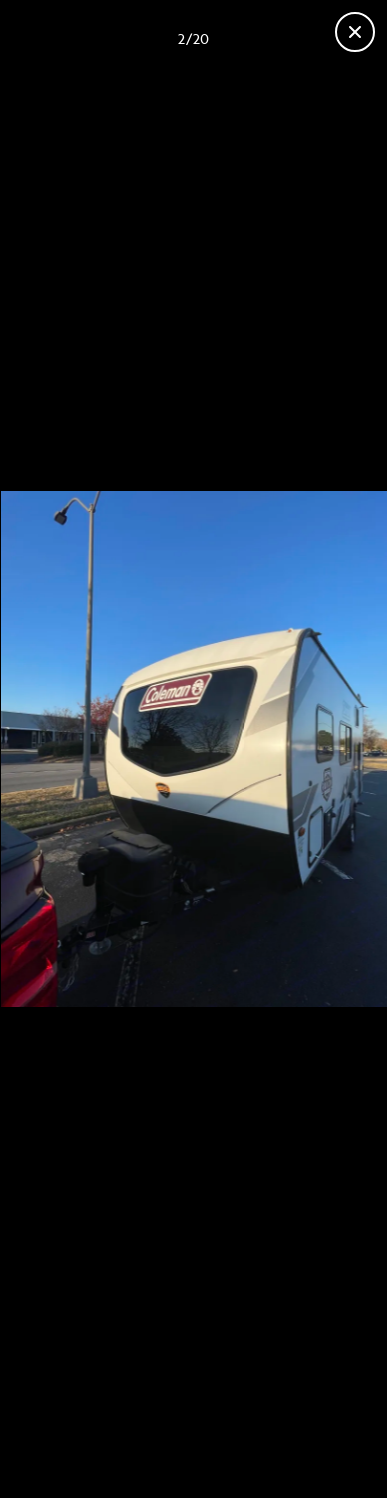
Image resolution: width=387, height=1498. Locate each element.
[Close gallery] (355, 32)
